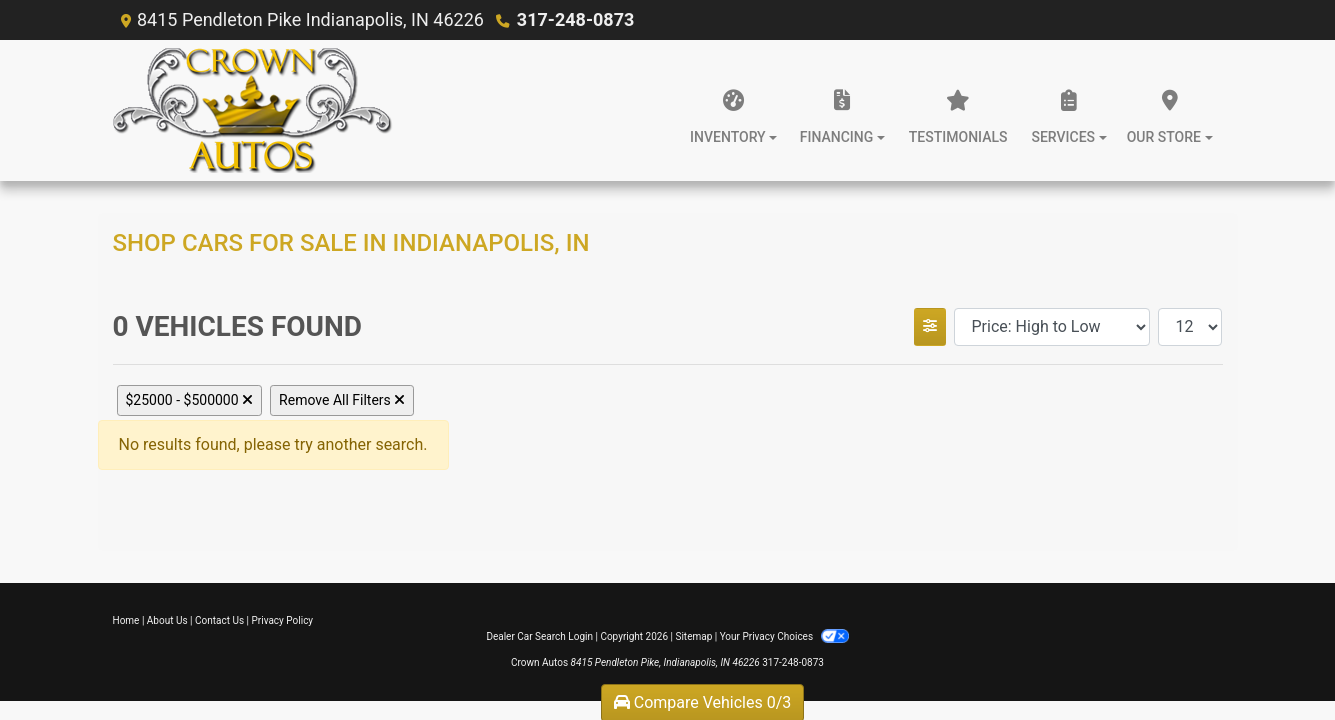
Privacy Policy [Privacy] (283, 620)
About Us (167, 620)
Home (126, 620)
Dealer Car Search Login (539, 636)
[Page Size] (1190, 327)
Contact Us (219, 620)
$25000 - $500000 (190, 400)
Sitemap (693, 636)
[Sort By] (1052, 327)
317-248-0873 (575, 19)
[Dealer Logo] (253, 110)
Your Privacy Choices (784, 636)
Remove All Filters (342, 400)
